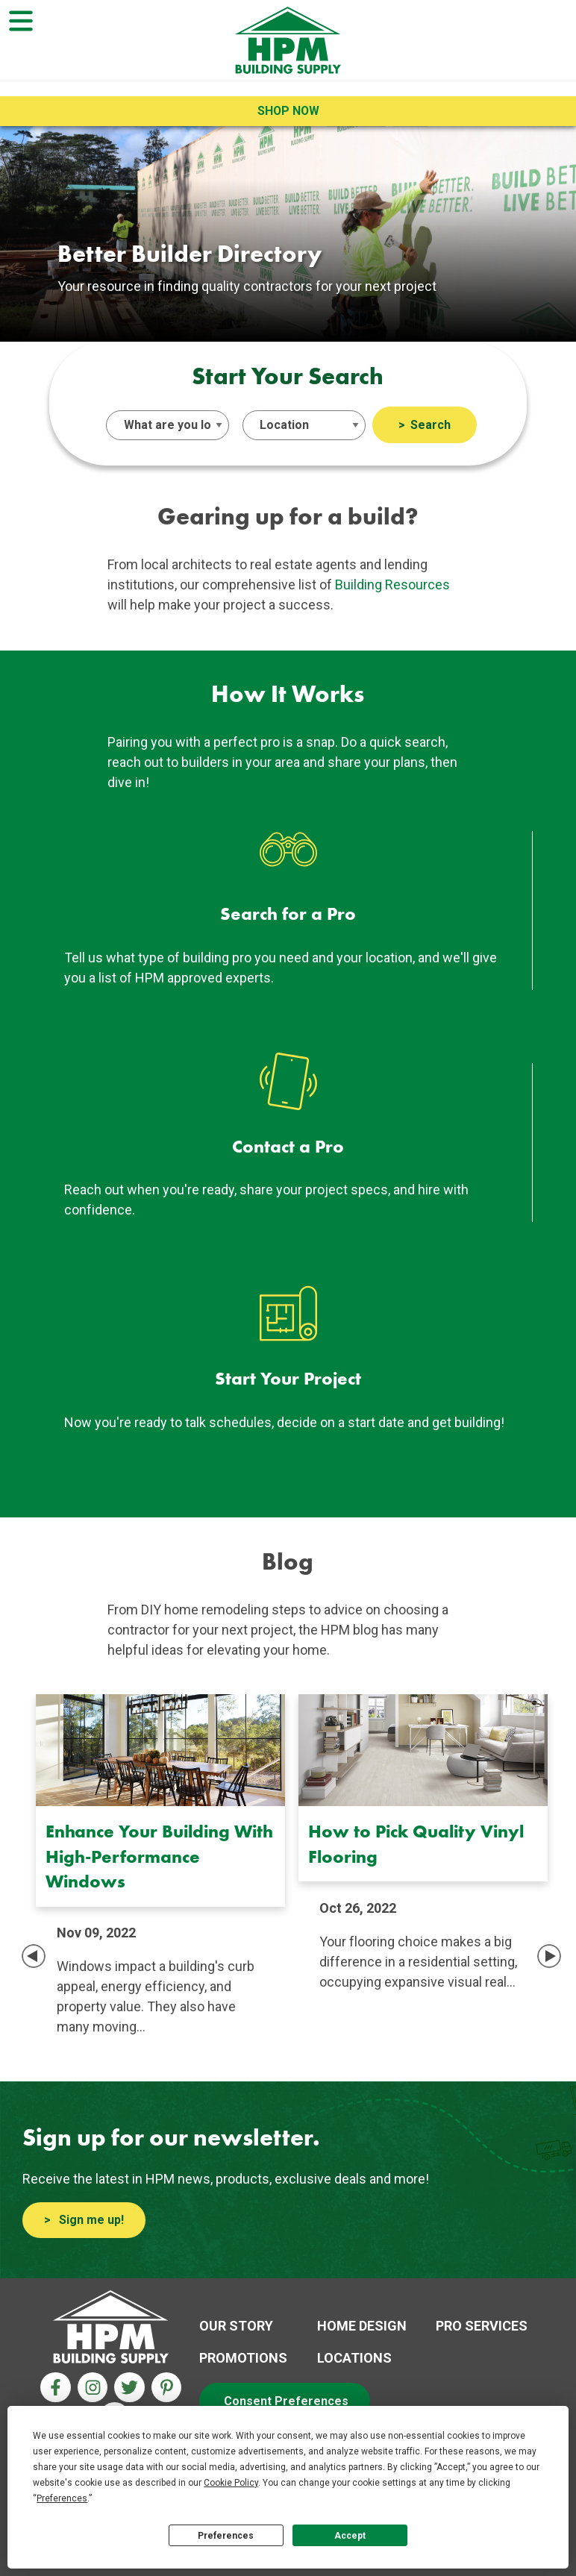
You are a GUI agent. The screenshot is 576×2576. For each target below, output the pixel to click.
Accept (350, 2535)
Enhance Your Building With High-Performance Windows (159, 1856)
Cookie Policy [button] (231, 2483)
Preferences (226, 2535)
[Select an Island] (304, 425)
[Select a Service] (167, 425)
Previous (34, 1956)
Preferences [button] (62, 2498)
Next (549, 1956)
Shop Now (288, 111)
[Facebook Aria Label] (55, 2387)
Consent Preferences (286, 2401)
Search (430, 425)
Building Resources (392, 584)
